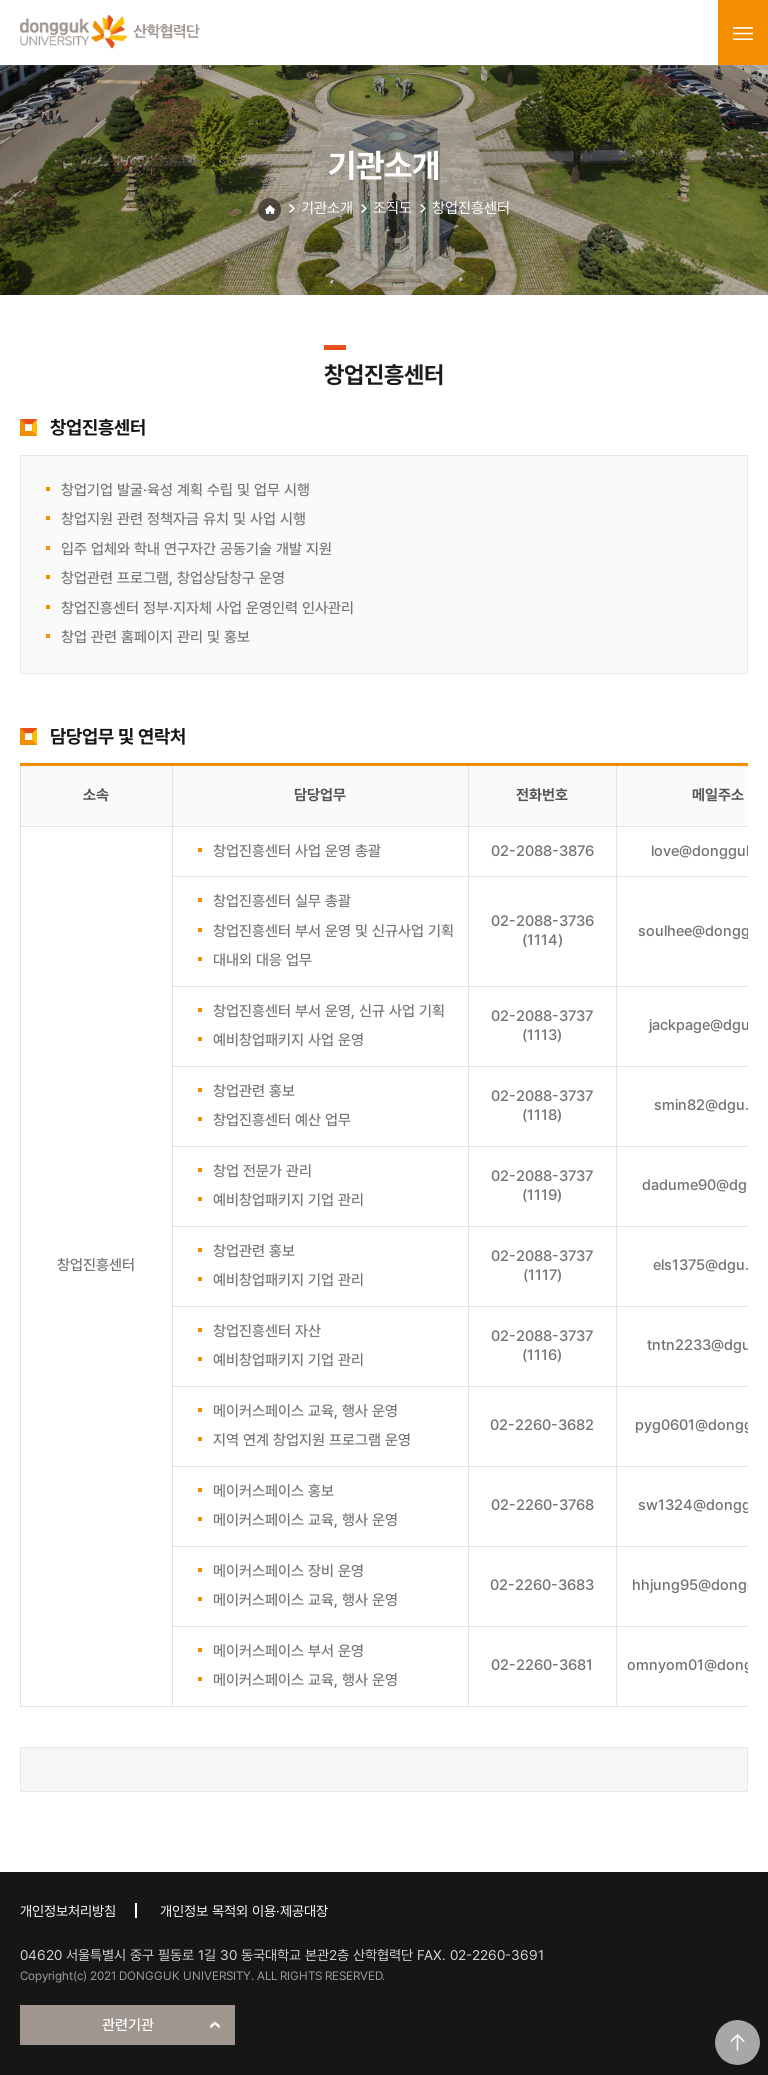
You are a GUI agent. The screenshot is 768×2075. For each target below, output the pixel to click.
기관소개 (327, 208)
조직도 (392, 208)
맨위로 (737, 2042)
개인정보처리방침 (68, 1911)
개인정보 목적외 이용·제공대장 (244, 1911)
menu (743, 33)
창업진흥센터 (471, 208)
